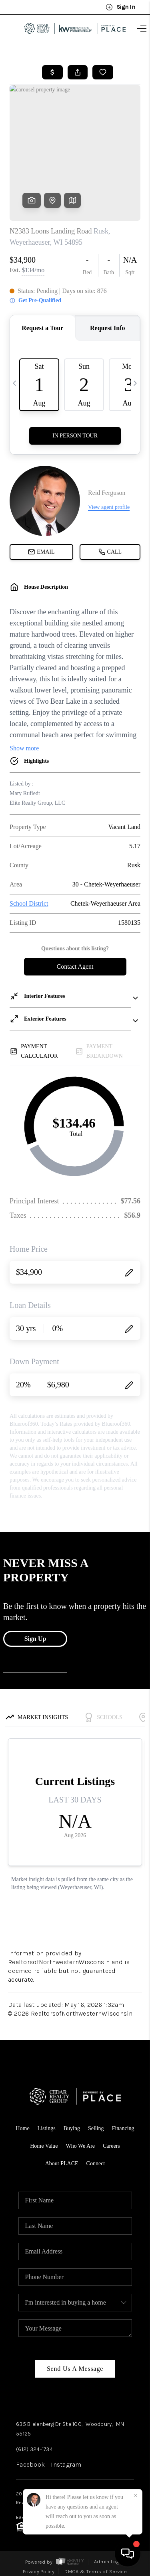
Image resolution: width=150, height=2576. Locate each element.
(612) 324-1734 (34, 2449)
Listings (47, 2128)
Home (22, 2128)
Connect (95, 2163)
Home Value (44, 2146)
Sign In (120, 7)
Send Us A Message (75, 2368)
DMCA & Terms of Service (95, 2571)
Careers (111, 2146)
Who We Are (80, 2146)
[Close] (135, 2496)
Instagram (66, 2464)
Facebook (30, 2464)
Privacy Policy (38, 2571)
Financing (123, 2128)
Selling (96, 2128)
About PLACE (61, 2163)
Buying (72, 2128)
